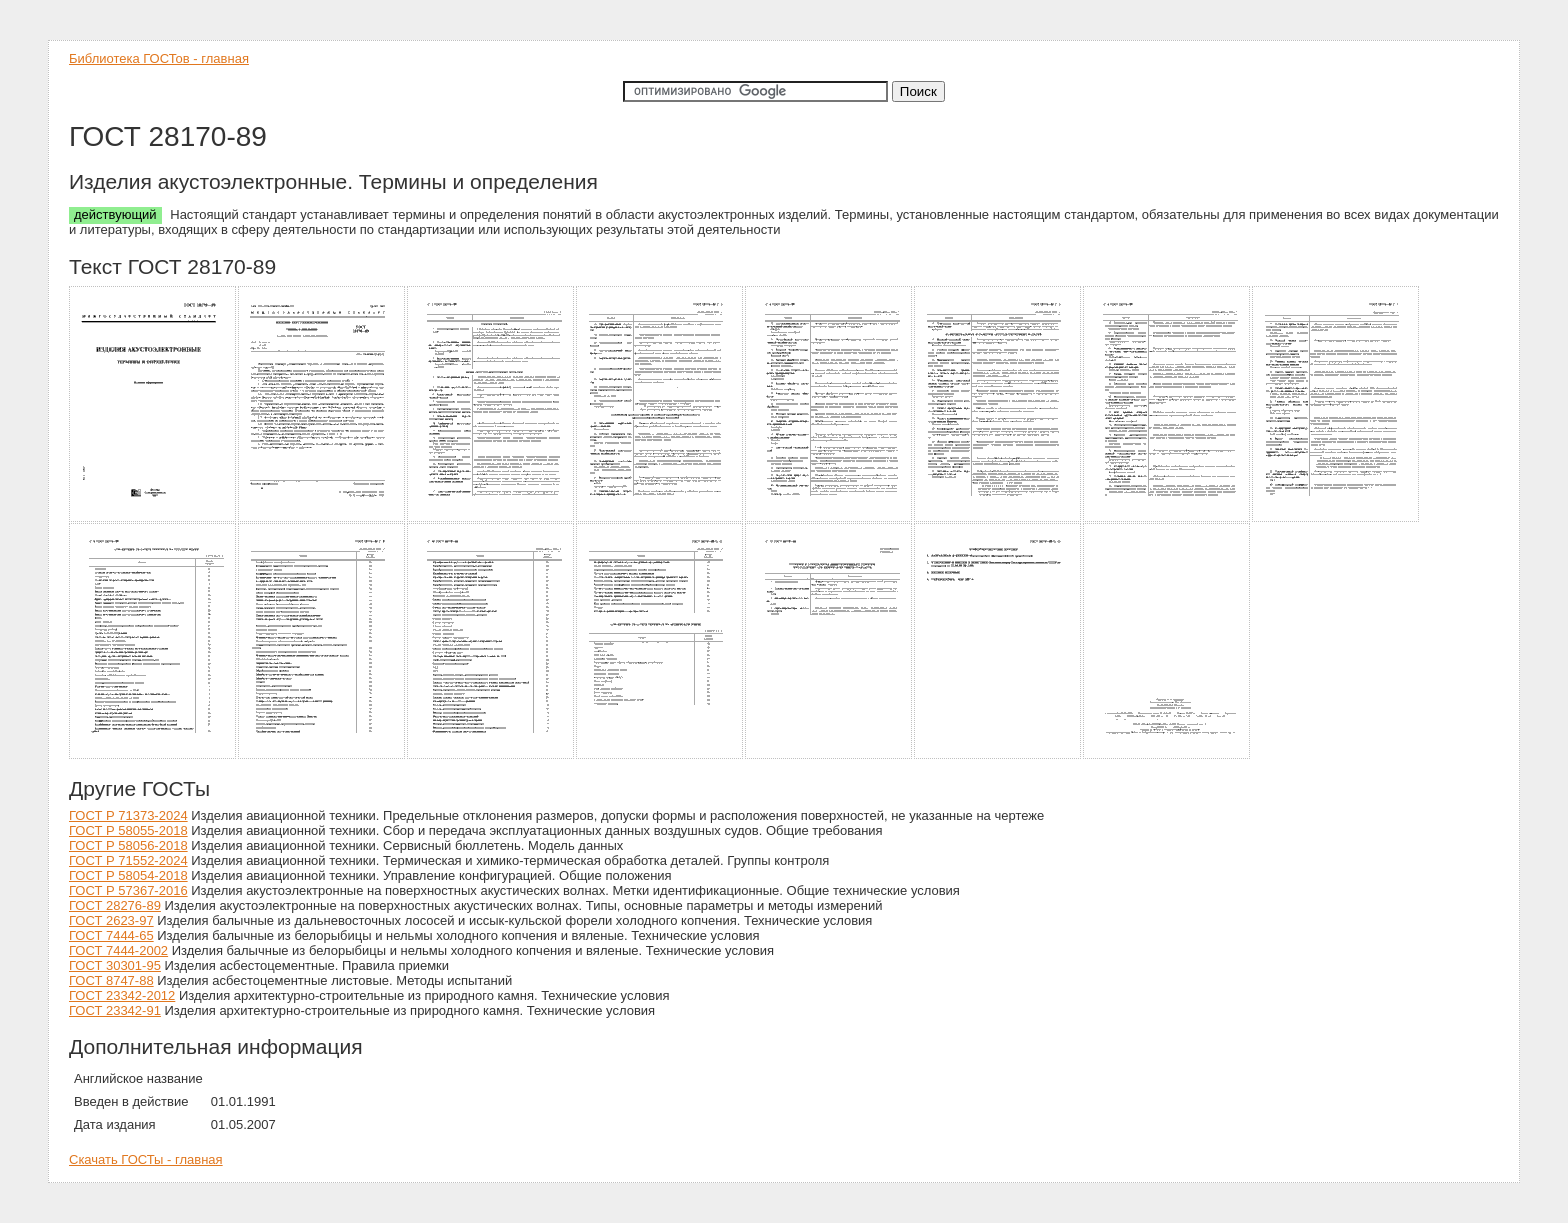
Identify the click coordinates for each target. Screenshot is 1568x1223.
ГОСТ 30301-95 (115, 965)
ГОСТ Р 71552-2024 (128, 860)
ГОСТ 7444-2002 (118, 950)
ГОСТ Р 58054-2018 (128, 875)
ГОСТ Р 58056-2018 (128, 845)
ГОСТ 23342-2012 (122, 995)
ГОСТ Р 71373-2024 (128, 815)
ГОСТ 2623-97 (111, 920)
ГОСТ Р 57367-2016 (128, 890)
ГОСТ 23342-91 (115, 1010)
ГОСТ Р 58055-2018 (128, 830)
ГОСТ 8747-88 (111, 980)
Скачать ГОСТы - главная (146, 1159)
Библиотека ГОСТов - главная (159, 58)
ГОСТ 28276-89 (115, 905)
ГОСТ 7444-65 (111, 935)
